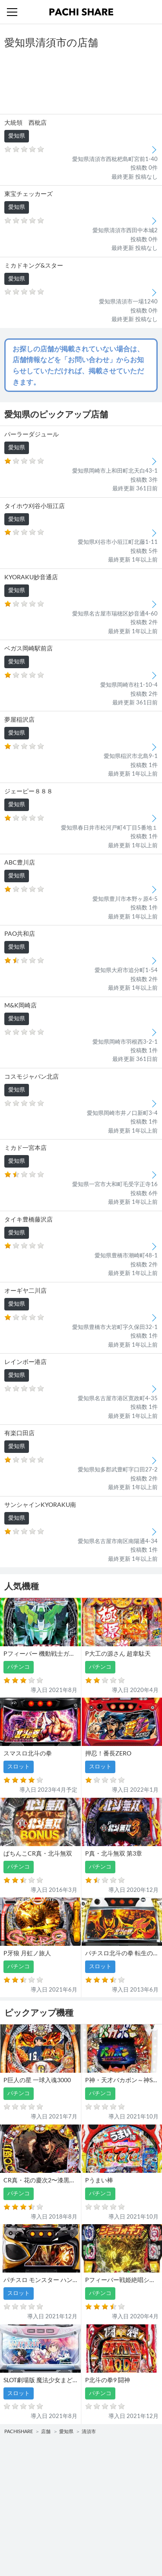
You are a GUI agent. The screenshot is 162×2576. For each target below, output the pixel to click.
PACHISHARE (18, 2431)
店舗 (46, 2431)
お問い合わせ (101, 2519)
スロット (96, 2481)
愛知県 (66, 2431)
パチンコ (18, 2481)
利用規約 (18, 2537)
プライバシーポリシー (113, 2537)
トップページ (24, 2519)
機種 (12, 2464)
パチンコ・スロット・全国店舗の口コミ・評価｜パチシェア (81, 12)
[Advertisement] (81, 82)
